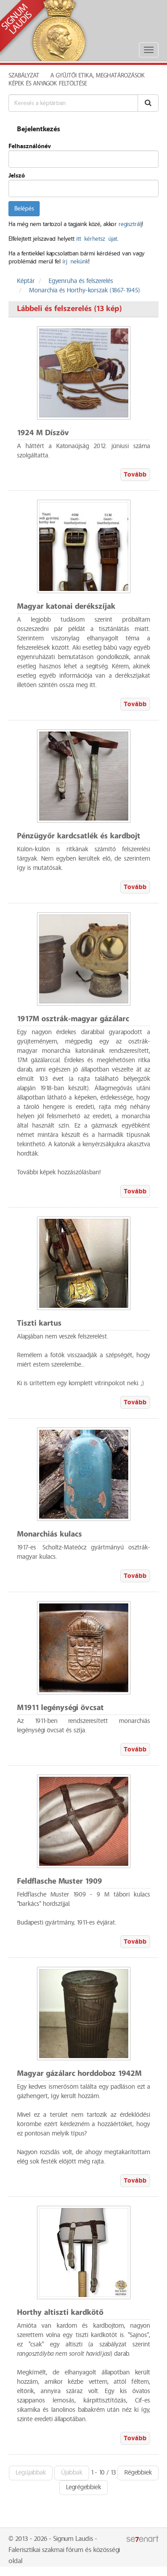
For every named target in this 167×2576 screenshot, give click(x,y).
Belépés (24, 208)
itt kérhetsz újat (96, 239)
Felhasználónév (29, 146)
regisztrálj (130, 224)
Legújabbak (31, 2472)
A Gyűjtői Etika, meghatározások (97, 75)
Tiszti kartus (39, 1323)
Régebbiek (138, 2472)
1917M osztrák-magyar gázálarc (73, 1019)
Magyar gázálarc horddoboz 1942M (79, 2074)
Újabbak (71, 2472)
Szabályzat (23, 75)
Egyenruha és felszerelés (81, 281)
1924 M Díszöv (43, 433)
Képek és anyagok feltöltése (47, 83)
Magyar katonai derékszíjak (66, 607)
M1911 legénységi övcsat (60, 1708)
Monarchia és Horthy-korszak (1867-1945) (84, 290)
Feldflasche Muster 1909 (59, 1881)
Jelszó (16, 175)
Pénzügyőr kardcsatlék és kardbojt (78, 836)
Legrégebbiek (83, 2487)
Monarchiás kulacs (49, 1534)
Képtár (26, 281)
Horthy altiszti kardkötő (60, 2313)
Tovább (135, 474)
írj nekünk (75, 261)
